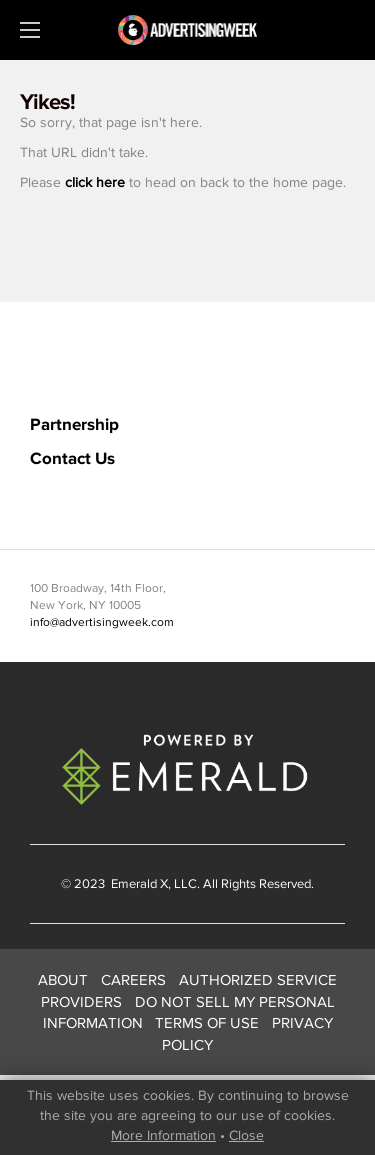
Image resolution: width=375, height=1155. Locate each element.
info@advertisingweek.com (102, 622)
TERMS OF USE (207, 1022)
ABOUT (63, 979)
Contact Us (72, 457)
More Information (163, 1135)
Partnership (74, 423)
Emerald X (138, 883)
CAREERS (133, 979)
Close (246, 1135)
